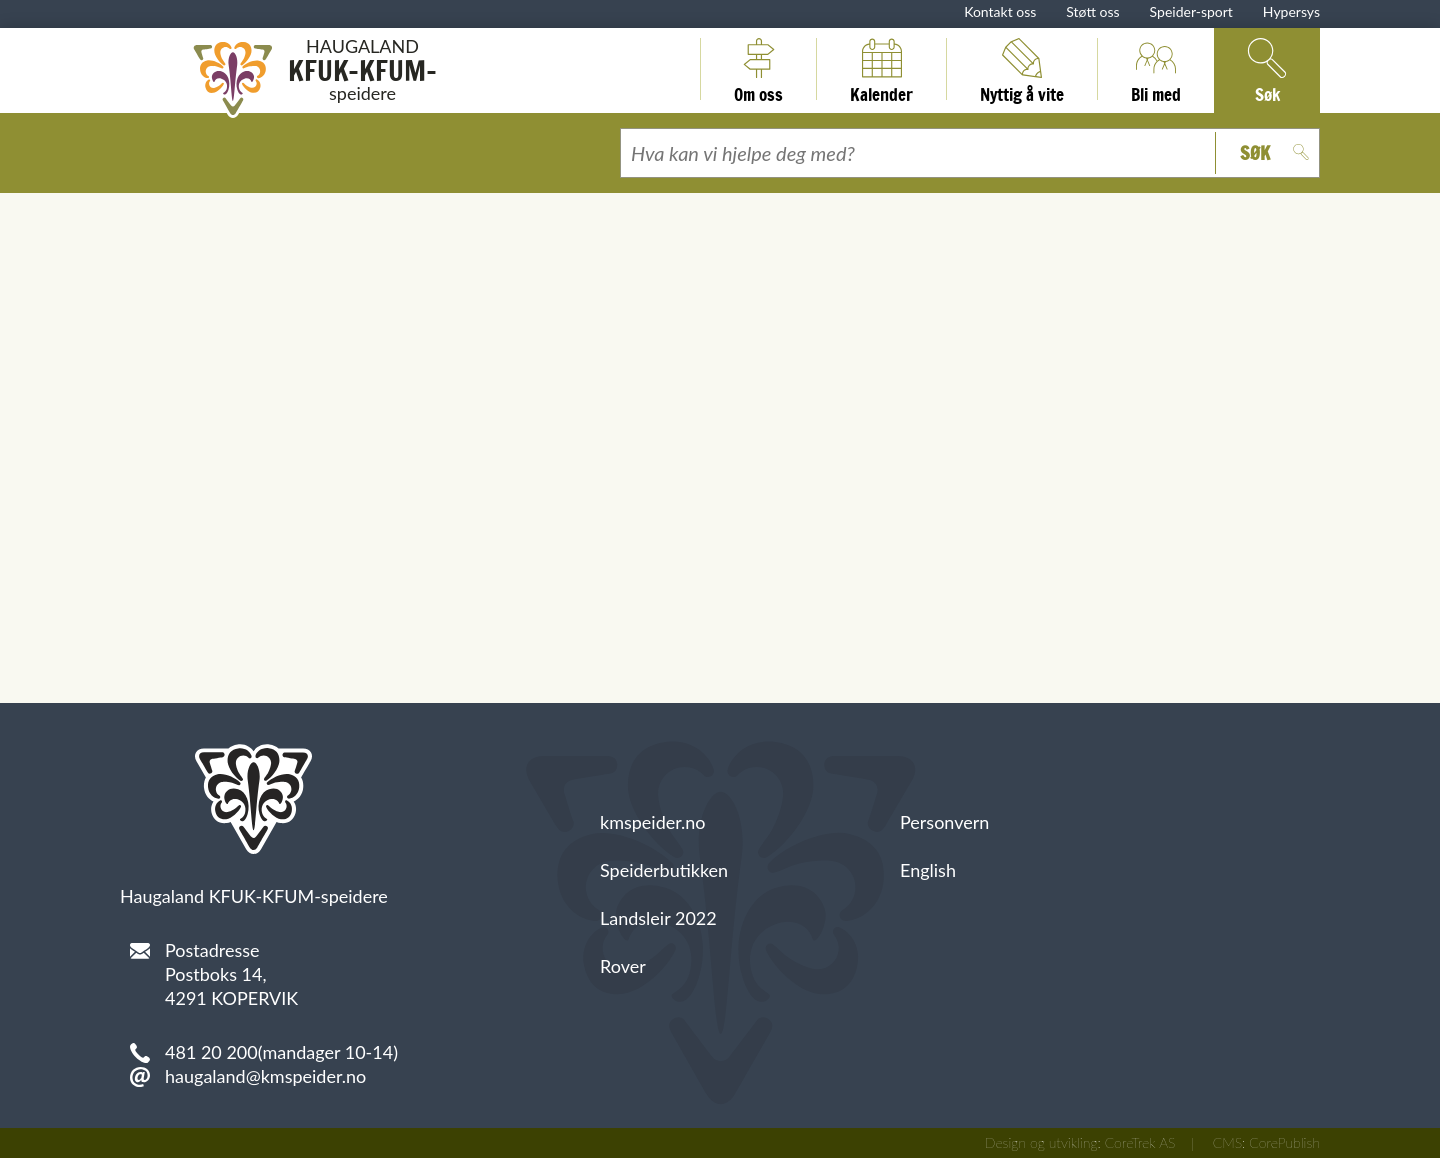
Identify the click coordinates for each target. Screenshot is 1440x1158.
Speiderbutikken (664, 870)
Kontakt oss (1000, 11)
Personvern (944, 822)
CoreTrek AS (1140, 1142)
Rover (623, 966)
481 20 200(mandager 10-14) (281, 1052)
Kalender (881, 69)
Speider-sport (1191, 11)
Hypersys (1291, 11)
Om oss (758, 69)
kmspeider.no (653, 822)
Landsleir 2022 (658, 918)
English (928, 870)
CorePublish (1284, 1142)
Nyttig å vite (1022, 69)
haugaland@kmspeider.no (265, 1076)
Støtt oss (1092, 11)
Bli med (1156, 69)
